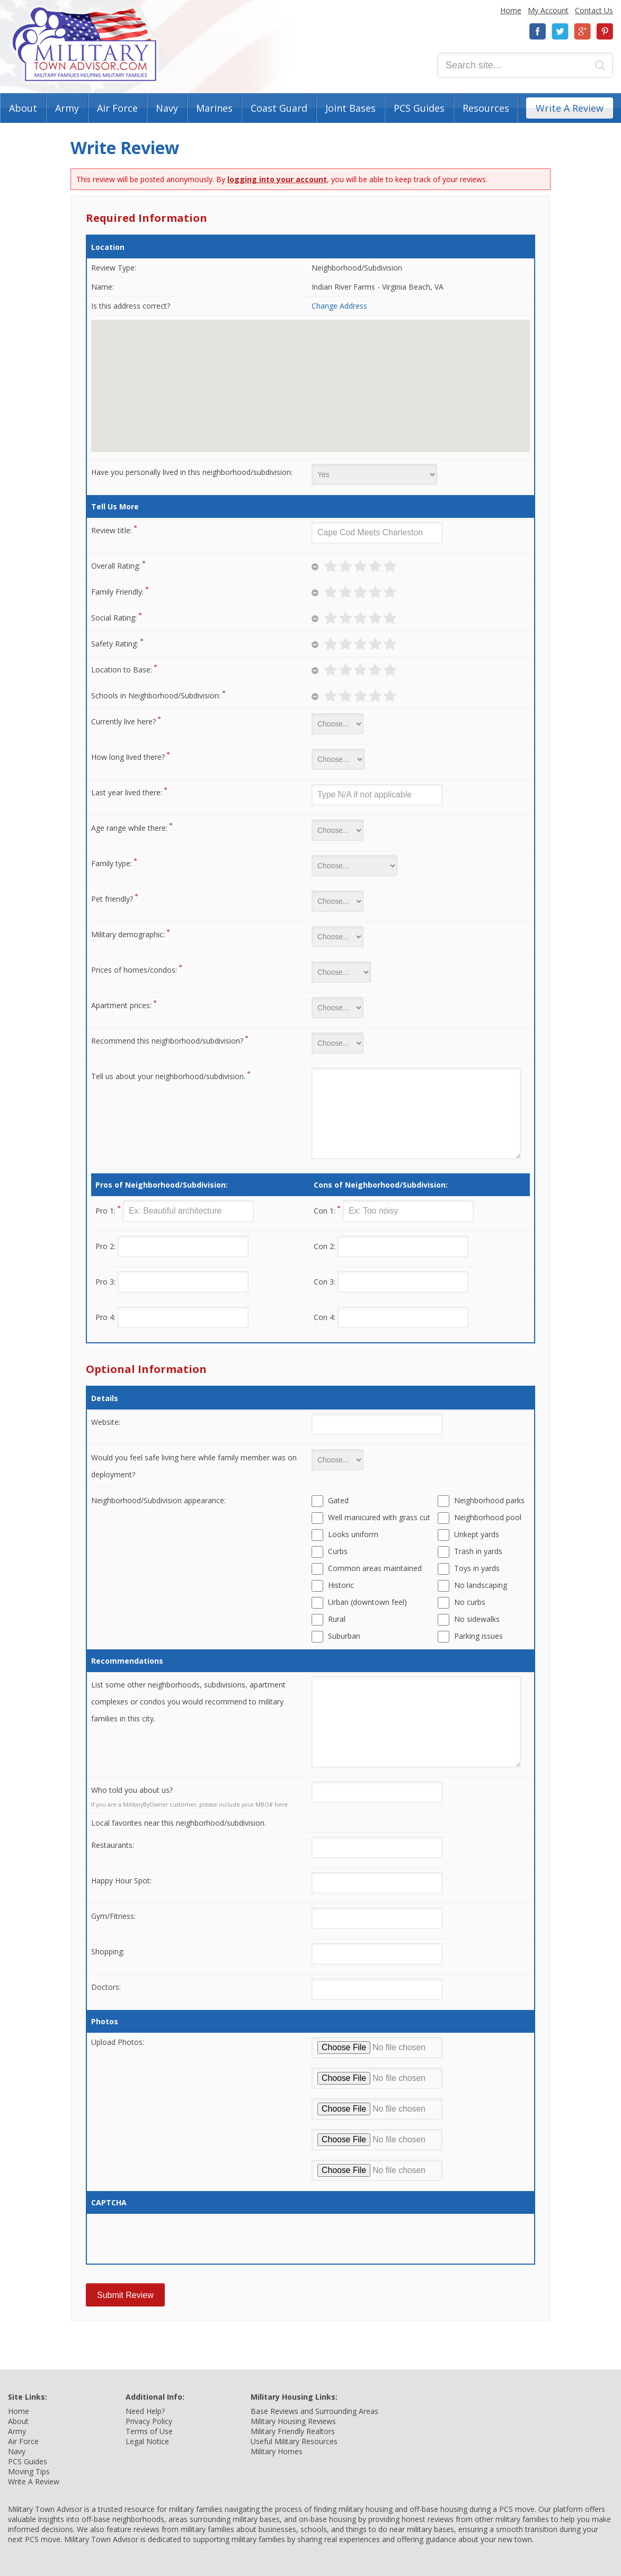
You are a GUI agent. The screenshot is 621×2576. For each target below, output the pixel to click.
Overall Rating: (115, 566)
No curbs (469, 1602)
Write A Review (570, 108)
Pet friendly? (112, 899)
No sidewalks (477, 1619)
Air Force (117, 108)
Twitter (560, 31)
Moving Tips (29, 2471)
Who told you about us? (132, 1790)
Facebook (537, 31)
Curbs (338, 1551)
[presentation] (171, 2238)
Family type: (111, 863)
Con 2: (324, 1246)
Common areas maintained (375, 1568)
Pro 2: (105, 1246)
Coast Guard (279, 108)
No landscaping (480, 1585)
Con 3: (324, 1282)
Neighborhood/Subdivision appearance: (158, 1500)
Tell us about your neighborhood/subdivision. (168, 1076)
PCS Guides (419, 108)
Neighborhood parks (489, 1500)
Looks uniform (353, 1534)
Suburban (344, 1636)
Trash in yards (478, 1551)
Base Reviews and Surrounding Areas (314, 2411)
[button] (310, 376)
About (23, 108)
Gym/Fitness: (113, 1916)
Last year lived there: (126, 792)
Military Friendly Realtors (293, 2431)
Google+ (582, 31)
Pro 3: (105, 1282)
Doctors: (106, 1987)
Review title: (111, 530)
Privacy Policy (149, 2421)
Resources (486, 108)
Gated (338, 1500)
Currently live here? (123, 721)
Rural (336, 1619)
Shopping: (108, 1951)
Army (67, 108)
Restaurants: (112, 1845)
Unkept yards (476, 1534)
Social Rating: (114, 618)
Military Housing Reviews (293, 2421)
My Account (548, 10)
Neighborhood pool (487, 1517)
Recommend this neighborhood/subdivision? (167, 1041)
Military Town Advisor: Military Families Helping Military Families (84, 44)
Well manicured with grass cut (379, 1517)
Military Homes (277, 2451)
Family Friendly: (117, 592)
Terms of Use (149, 2431)
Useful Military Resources (294, 2441)
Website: (105, 1422)
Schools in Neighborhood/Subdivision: (155, 695)
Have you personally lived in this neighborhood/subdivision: (191, 472)
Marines (214, 108)
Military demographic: (128, 934)
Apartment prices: (121, 1005)
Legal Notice (147, 2441)
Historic (341, 1585)
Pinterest (604, 31)
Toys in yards (477, 1568)
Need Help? (145, 2411)
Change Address (339, 306)
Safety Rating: (114, 644)
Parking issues (478, 1636)
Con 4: (324, 1317)
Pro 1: (105, 1211)
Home (510, 10)
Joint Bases (350, 108)
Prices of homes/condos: (134, 970)
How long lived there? (128, 757)
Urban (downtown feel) (367, 1602)
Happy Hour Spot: (121, 1880)
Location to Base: (121, 670)
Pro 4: (105, 1317)
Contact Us (594, 10)
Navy (167, 108)
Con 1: (324, 1211)
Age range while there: (129, 828)
